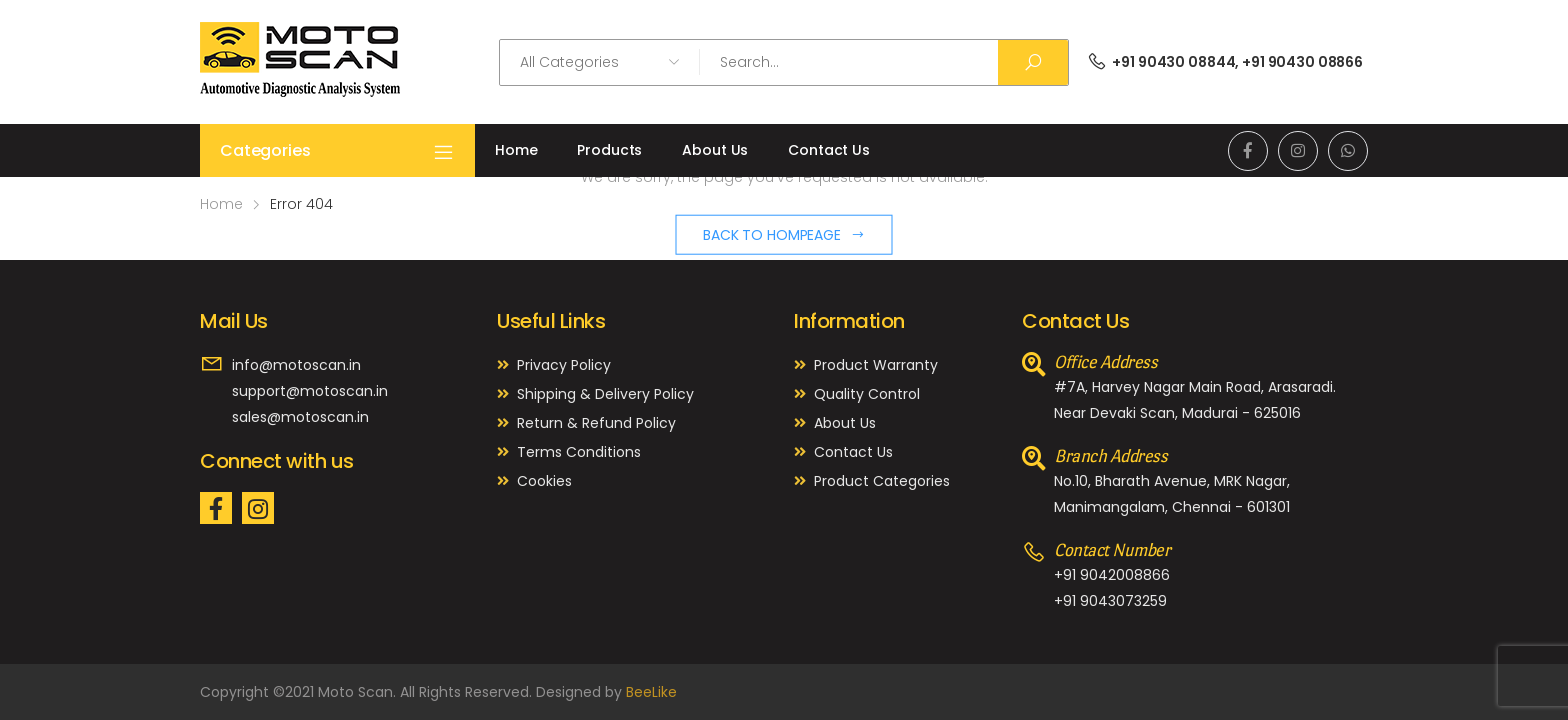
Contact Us (829, 150)
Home (516, 150)
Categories (337, 151)
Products (609, 150)
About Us (715, 150)
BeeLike (651, 692)
